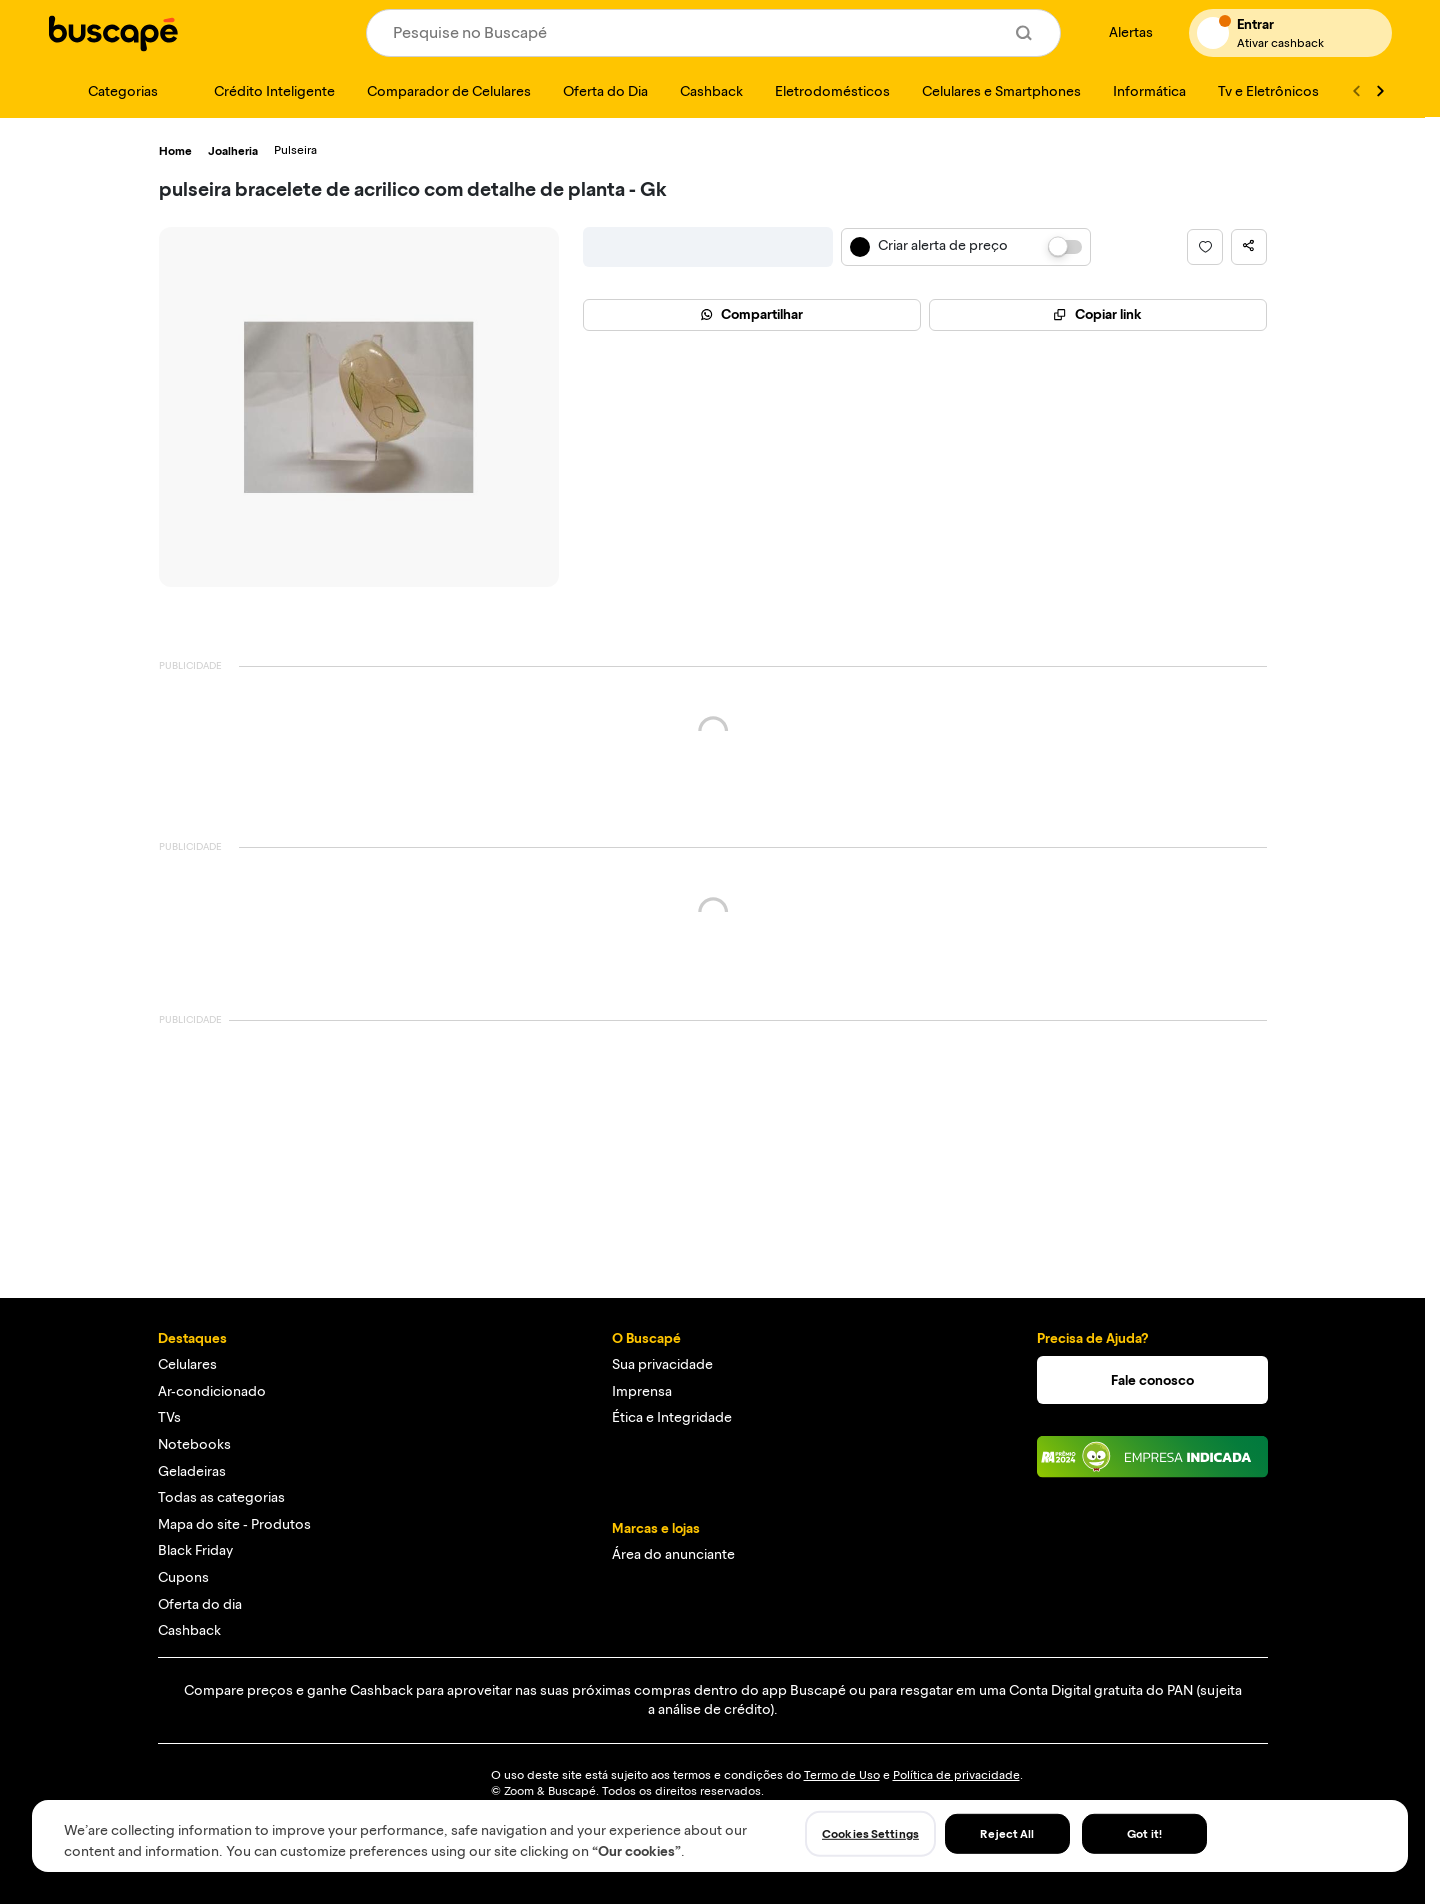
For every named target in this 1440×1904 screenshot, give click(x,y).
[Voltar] (1356, 91)
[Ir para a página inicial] (113, 33)
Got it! (1144, 1834)
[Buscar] (1024, 33)
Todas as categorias (221, 1497)
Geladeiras (192, 1471)
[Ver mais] (1380, 91)
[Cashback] (711, 91)
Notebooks (194, 1444)
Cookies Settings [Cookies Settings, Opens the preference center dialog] (870, 1834)
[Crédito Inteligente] (262, 91)
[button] (1205, 247)
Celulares (187, 1364)
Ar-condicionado (212, 1391)
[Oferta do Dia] (605, 91)
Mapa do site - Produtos (234, 1524)
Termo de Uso (842, 1775)
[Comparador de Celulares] (449, 91)
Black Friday (195, 1550)
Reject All (1007, 1834)
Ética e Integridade (672, 1417)
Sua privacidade (662, 1364)
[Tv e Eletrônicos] (1268, 91)
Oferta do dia (200, 1604)
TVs (169, 1417)
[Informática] (1149, 91)
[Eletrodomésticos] (832, 91)
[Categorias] (111, 91)
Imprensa (642, 1391)
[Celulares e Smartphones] (1001, 91)
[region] (720, 1836)
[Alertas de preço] (1125, 33)
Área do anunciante (673, 1554)
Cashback (189, 1630)
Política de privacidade (956, 1775)
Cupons (183, 1577)
